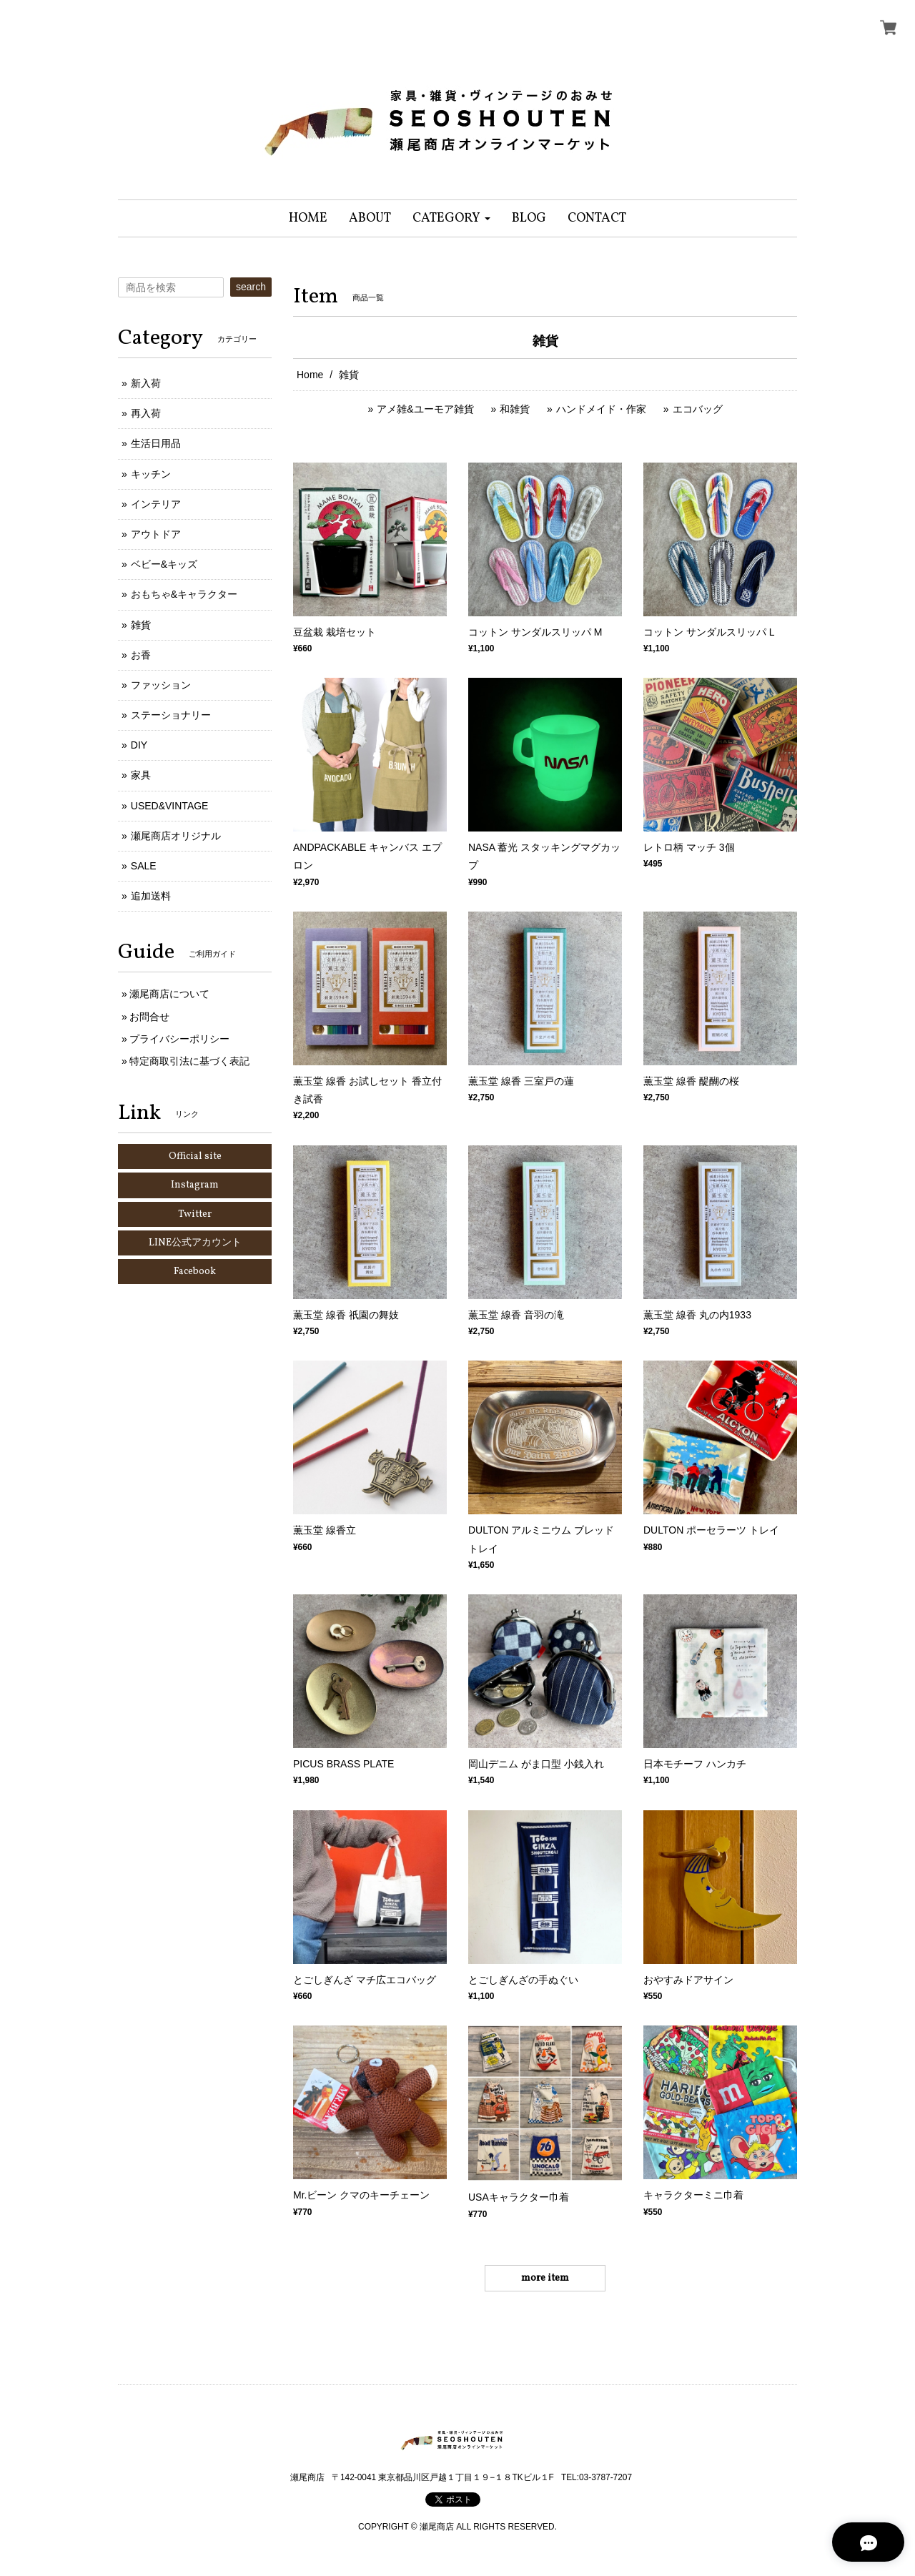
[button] (451, 218)
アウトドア (156, 534)
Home (310, 374)
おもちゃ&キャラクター (184, 594)
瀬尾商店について (169, 994)
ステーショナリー (171, 715)
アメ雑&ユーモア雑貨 (425, 409)
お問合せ (149, 1016)
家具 (141, 775)
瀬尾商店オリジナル (176, 836)
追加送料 (151, 896)
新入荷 (146, 383)
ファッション (161, 685)
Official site (195, 1156)
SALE (144, 866)
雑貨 (141, 625)
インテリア (156, 504)
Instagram (195, 1185)
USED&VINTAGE (170, 805)
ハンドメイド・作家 (601, 409)
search (251, 286)
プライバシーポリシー (179, 1039)
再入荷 (146, 413)
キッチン (151, 474)
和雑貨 (515, 409)
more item (545, 2278)
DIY (139, 745)
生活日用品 (156, 443)
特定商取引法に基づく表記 (189, 1061)
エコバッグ (698, 409)
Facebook (195, 1271)
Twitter (195, 1214)
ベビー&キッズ (164, 564)
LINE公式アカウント (195, 1243)
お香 (141, 655)
